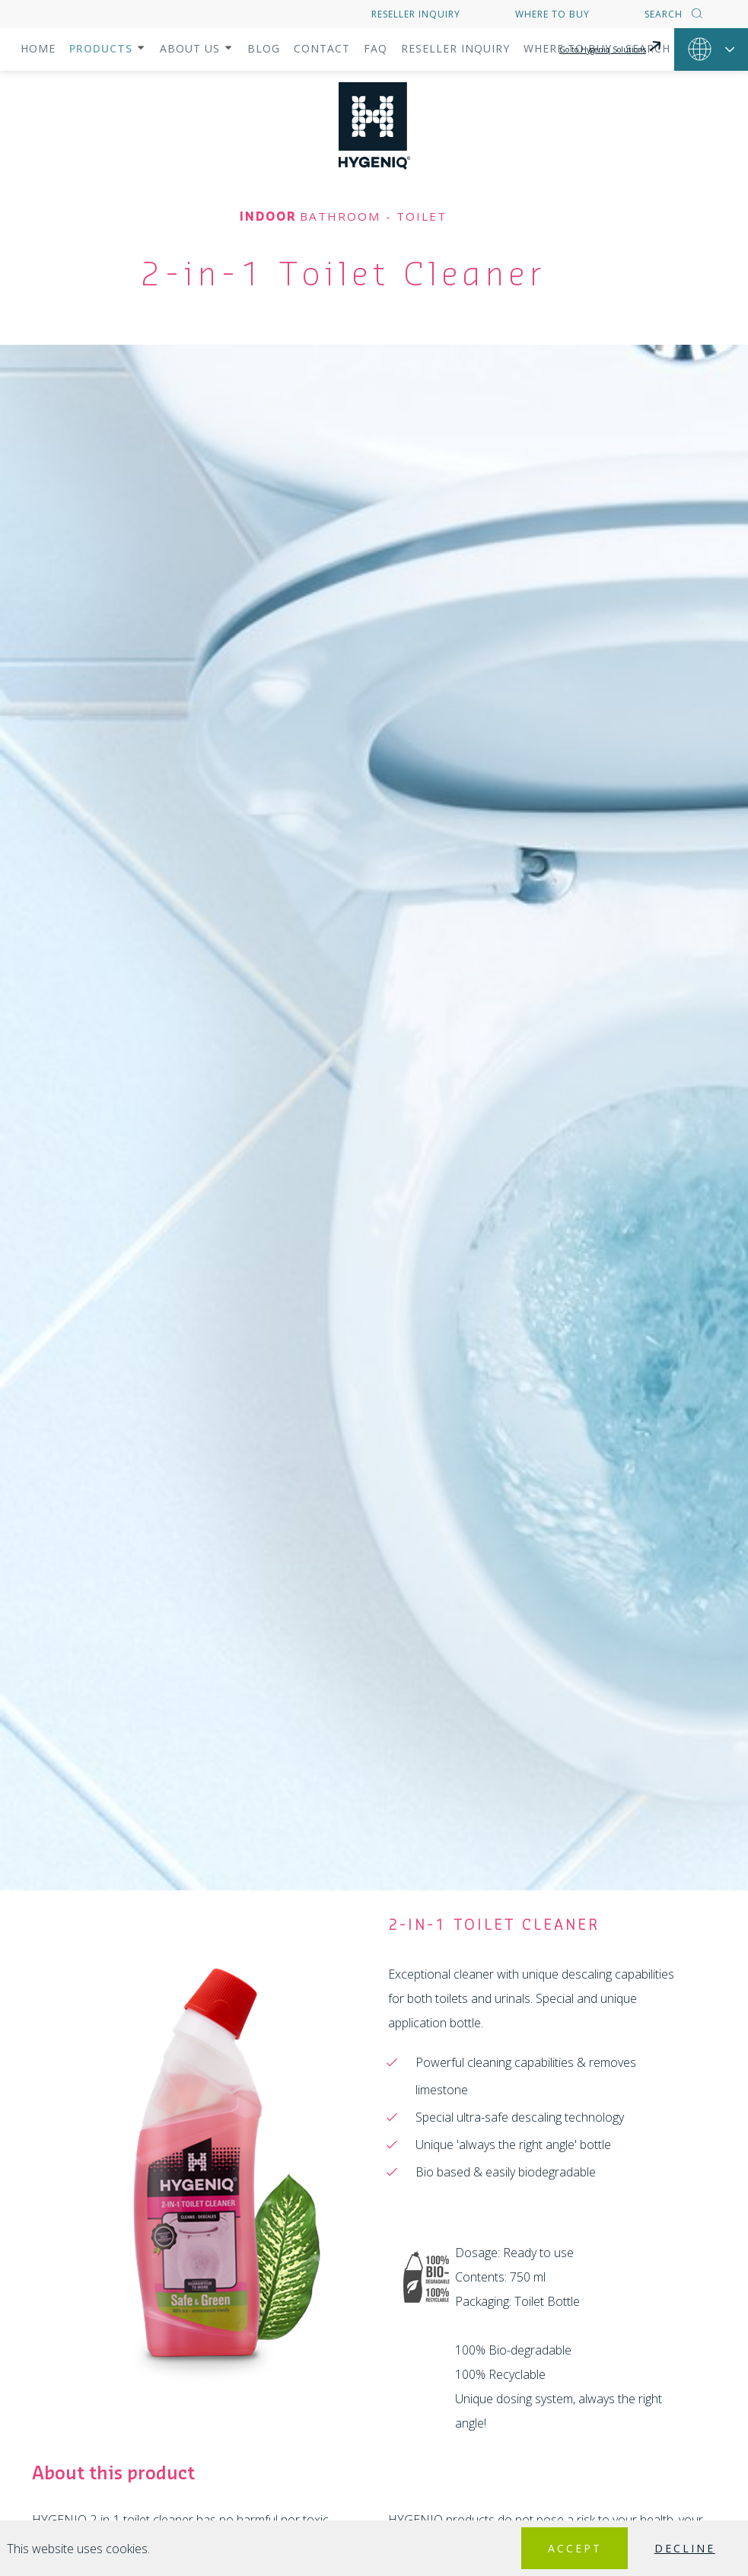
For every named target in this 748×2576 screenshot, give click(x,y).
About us (190, 48)
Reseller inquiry (415, 14)
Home (38, 48)
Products (100, 48)
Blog (263, 48)
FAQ (375, 48)
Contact (322, 48)
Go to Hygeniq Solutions (611, 46)
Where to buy (552, 14)
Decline (669, 2548)
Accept (530, 2548)
